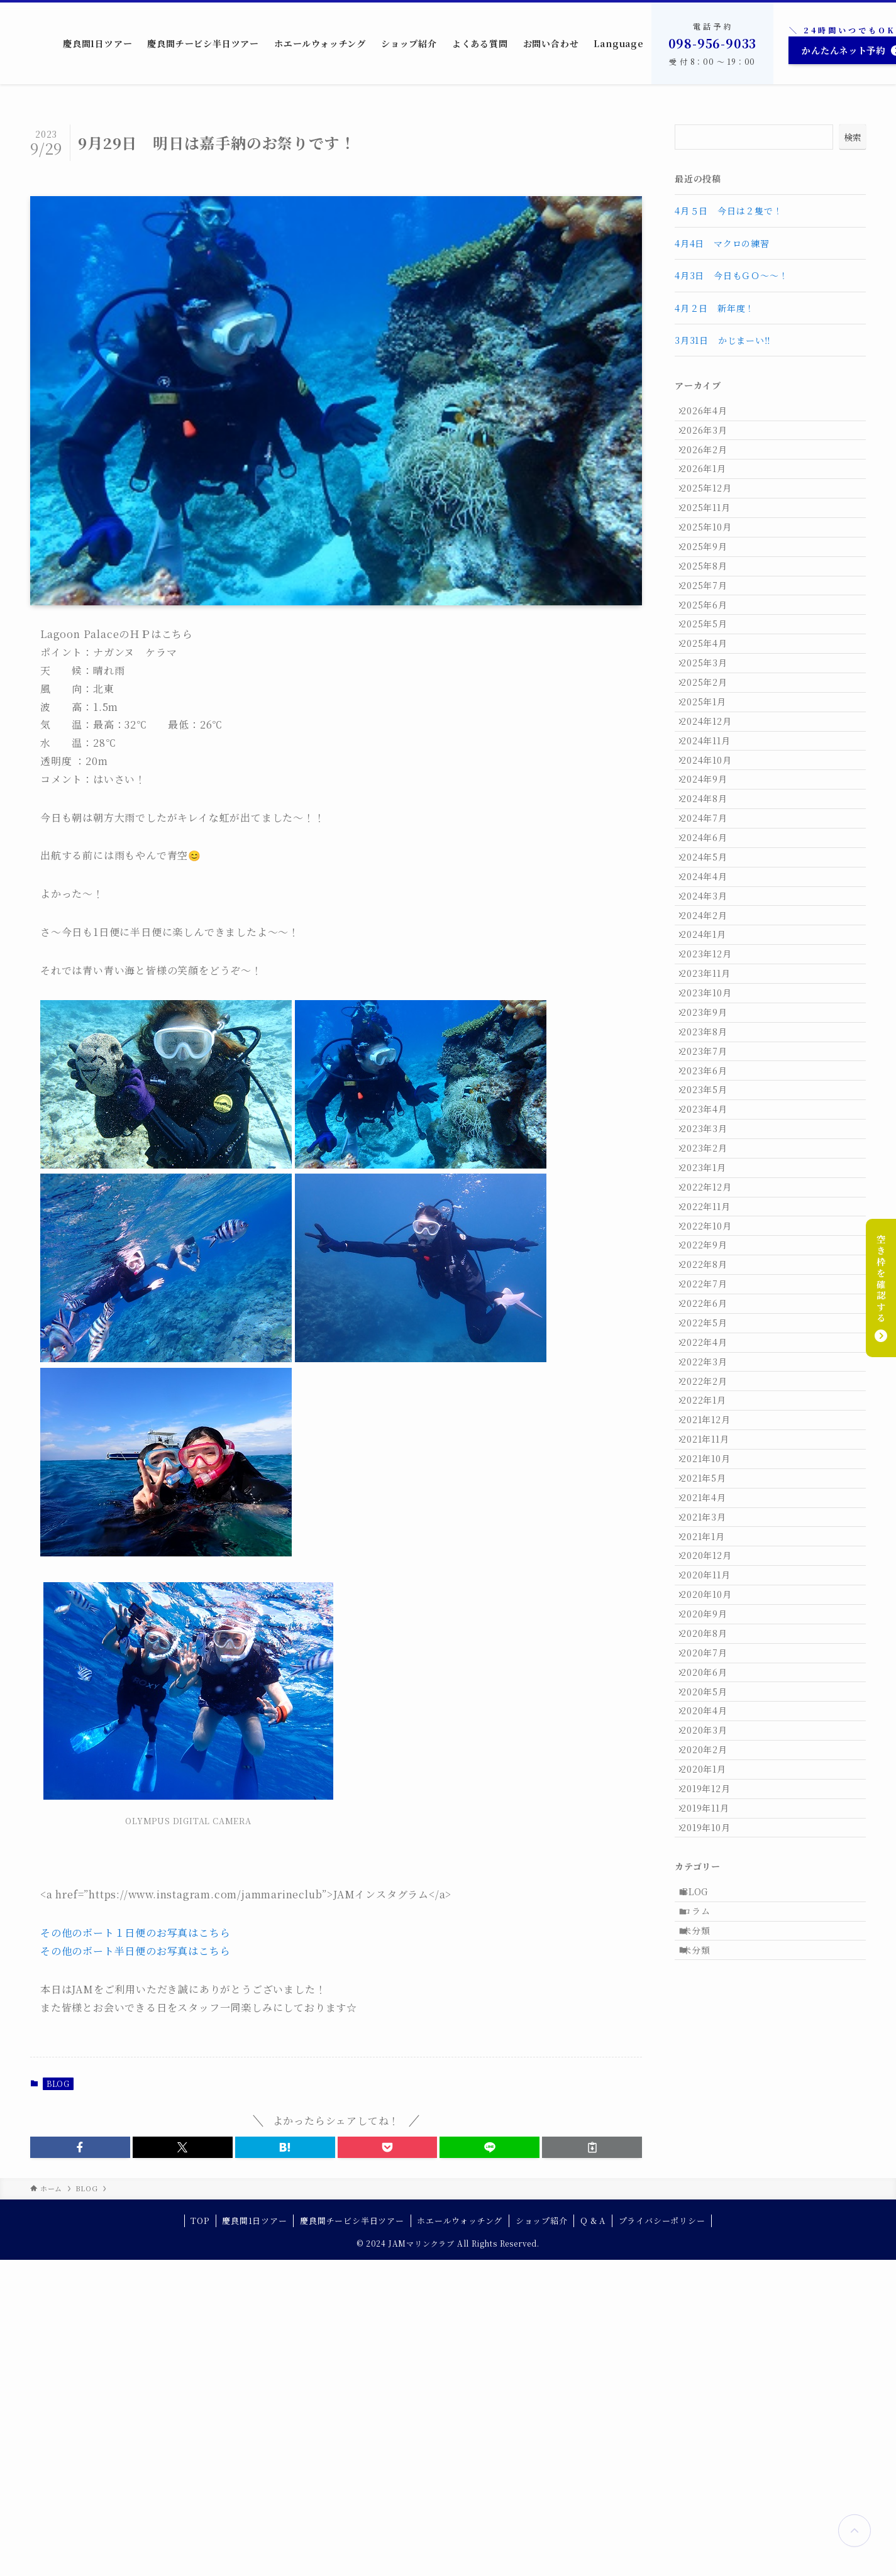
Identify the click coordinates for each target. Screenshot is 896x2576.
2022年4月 (711, 1669)
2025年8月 (711, 623)
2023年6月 (711, 1302)
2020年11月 (712, 1982)
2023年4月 (711, 1355)
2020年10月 (713, 2008)
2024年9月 (711, 910)
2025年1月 (710, 806)
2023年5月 (711, 1329)
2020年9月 (711, 2034)
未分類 (704, 2446)
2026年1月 (710, 492)
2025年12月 (713, 518)
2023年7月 (711, 1276)
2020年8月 (711, 2061)
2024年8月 (711, 936)
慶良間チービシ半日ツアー (352, 2537)
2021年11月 (712, 1799)
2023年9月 (711, 1224)
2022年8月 (711, 1564)
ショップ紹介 (542, 2537)
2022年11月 (712, 1486)
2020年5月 (711, 2139)
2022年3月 (711, 1694)
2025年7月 (711, 649)
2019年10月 (712, 2322)
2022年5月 (711, 1642)
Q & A (593, 2537)
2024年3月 (711, 1067)
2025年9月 (711, 596)
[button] (80, 2147)
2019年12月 (712, 2270)
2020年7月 (711, 2087)
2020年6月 (711, 2113)
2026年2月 (711, 466)
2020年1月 (710, 2244)
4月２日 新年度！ (715, 308)
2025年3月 (711, 753)
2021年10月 (712, 1825)
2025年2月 (711, 780)
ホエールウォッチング (459, 2537)
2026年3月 (711, 440)
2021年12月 (712, 1773)
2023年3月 (711, 1381)
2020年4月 (711, 2165)
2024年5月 (711, 1015)
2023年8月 (711, 1250)
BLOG (58, 2083)
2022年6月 (711, 1616)
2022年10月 (713, 1511)
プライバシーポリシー (662, 2537)
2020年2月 (711, 2217)
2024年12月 (713, 832)
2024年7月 (711, 963)
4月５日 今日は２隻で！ (729, 210)
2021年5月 (710, 1852)
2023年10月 (713, 1198)
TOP (200, 2537)
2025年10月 (713, 570)
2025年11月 (712, 544)
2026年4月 (711, 413)
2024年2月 (711, 1093)
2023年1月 (710, 1433)
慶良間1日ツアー (254, 2537)
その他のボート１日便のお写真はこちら (135, 1932)
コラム (704, 2419)
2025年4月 (711, 727)
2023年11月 (712, 1171)
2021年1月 (710, 1930)
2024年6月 (711, 989)
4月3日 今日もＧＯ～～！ (731, 275)
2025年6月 (711, 675)
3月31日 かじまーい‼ (723, 340)
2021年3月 (710, 1904)
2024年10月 (713, 884)
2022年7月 (711, 1590)
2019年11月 (712, 2296)
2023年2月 (711, 1407)
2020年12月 (713, 1956)
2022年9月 (711, 1538)
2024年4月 (711, 1041)
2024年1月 (710, 1119)
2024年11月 (712, 858)
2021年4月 (710, 1877)
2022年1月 (710, 1747)
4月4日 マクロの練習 (722, 243)
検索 (852, 137)
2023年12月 (713, 1146)
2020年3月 (711, 2192)
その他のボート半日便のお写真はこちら (135, 1951)
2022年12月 (713, 1459)
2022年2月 (711, 1721)
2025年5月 (711, 701)
